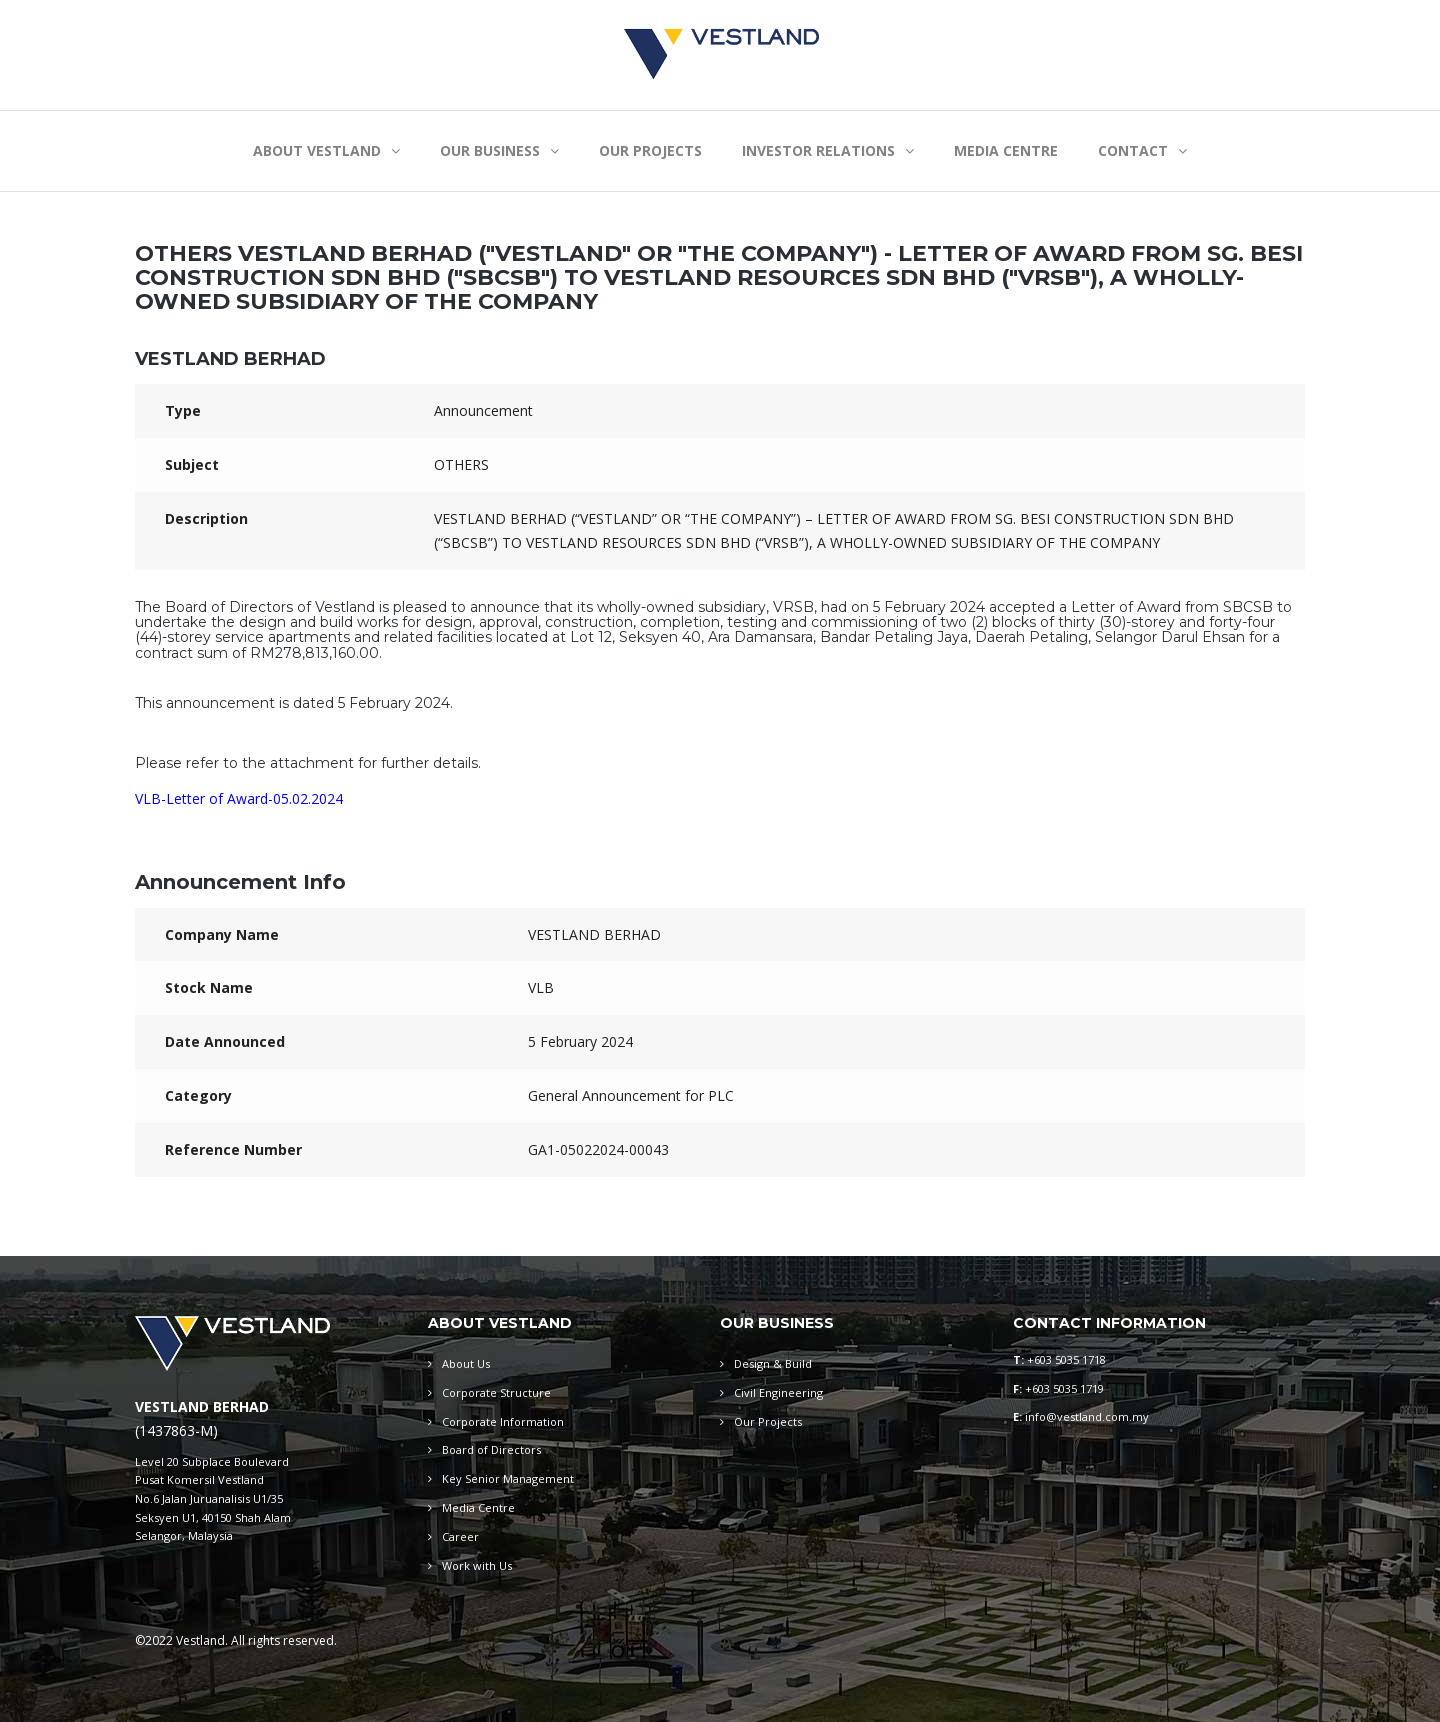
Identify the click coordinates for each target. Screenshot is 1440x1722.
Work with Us (477, 1565)
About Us (466, 1363)
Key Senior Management (508, 1478)
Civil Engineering (778, 1392)
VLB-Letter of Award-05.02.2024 (239, 798)
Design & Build (773, 1363)
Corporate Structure (496, 1392)
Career (460, 1536)
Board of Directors (491, 1449)
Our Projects (768, 1421)
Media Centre (478, 1507)
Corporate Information (503, 1421)
